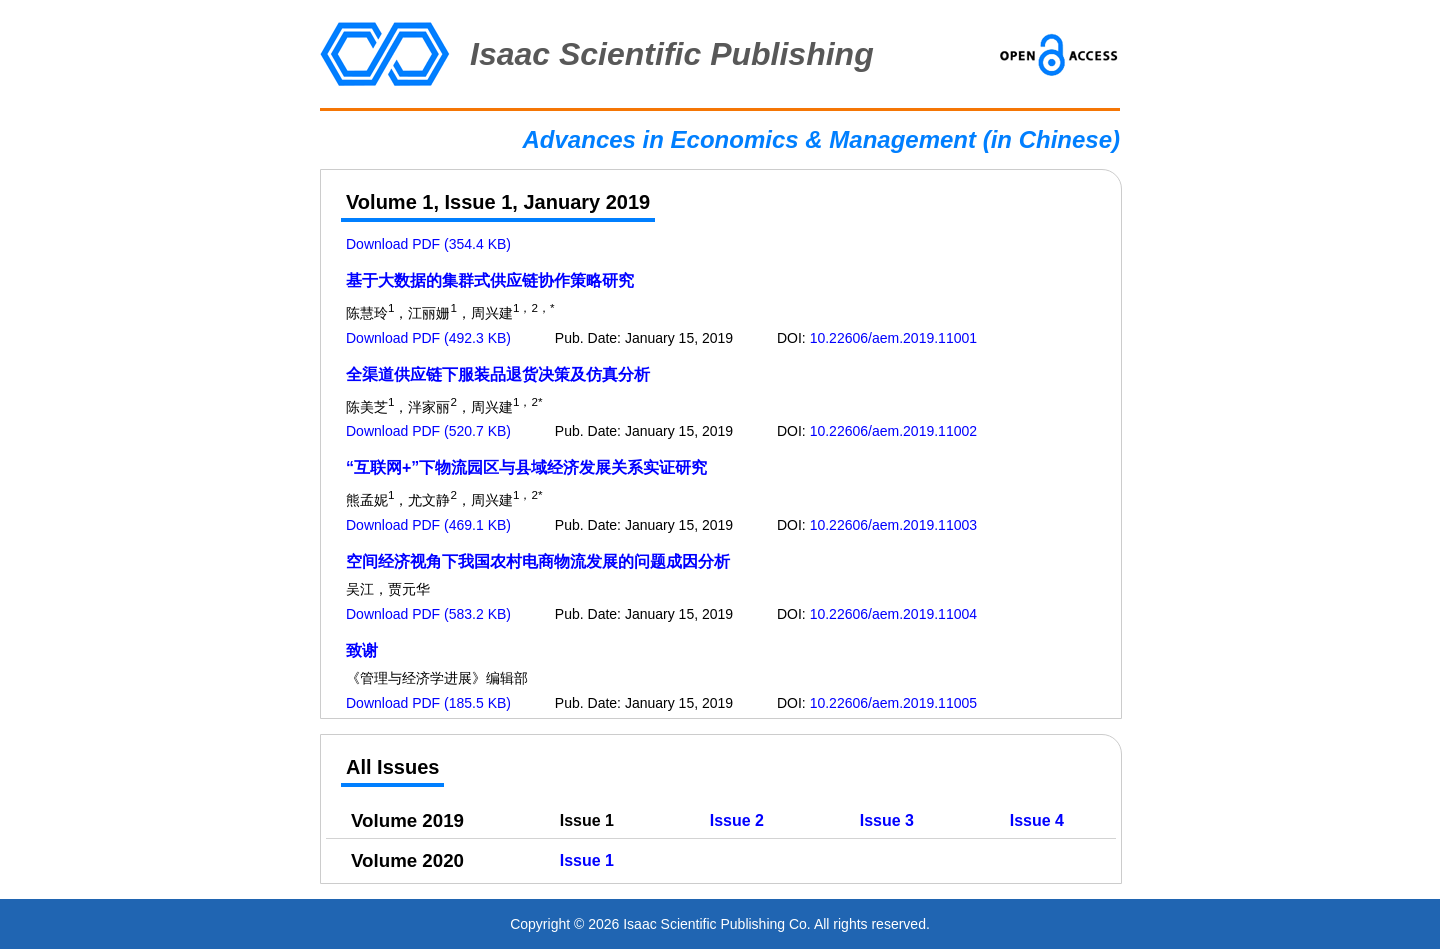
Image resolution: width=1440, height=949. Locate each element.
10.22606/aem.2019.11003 (893, 525)
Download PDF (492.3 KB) (428, 338)
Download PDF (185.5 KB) (428, 703)
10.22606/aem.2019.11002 (893, 431)
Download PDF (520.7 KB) (428, 431)
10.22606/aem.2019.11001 (893, 338)
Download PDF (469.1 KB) (428, 525)
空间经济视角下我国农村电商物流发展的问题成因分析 (538, 561)
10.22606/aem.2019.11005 (893, 703)
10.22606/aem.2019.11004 (893, 614)
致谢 (362, 650)
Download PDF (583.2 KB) (428, 614)
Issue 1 (587, 860)
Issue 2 (737, 820)
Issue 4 (1037, 820)
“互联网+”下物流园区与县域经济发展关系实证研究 (526, 467)
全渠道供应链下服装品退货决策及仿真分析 (498, 374)
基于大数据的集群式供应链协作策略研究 (490, 280)
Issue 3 (887, 820)
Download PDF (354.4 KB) (428, 244)
